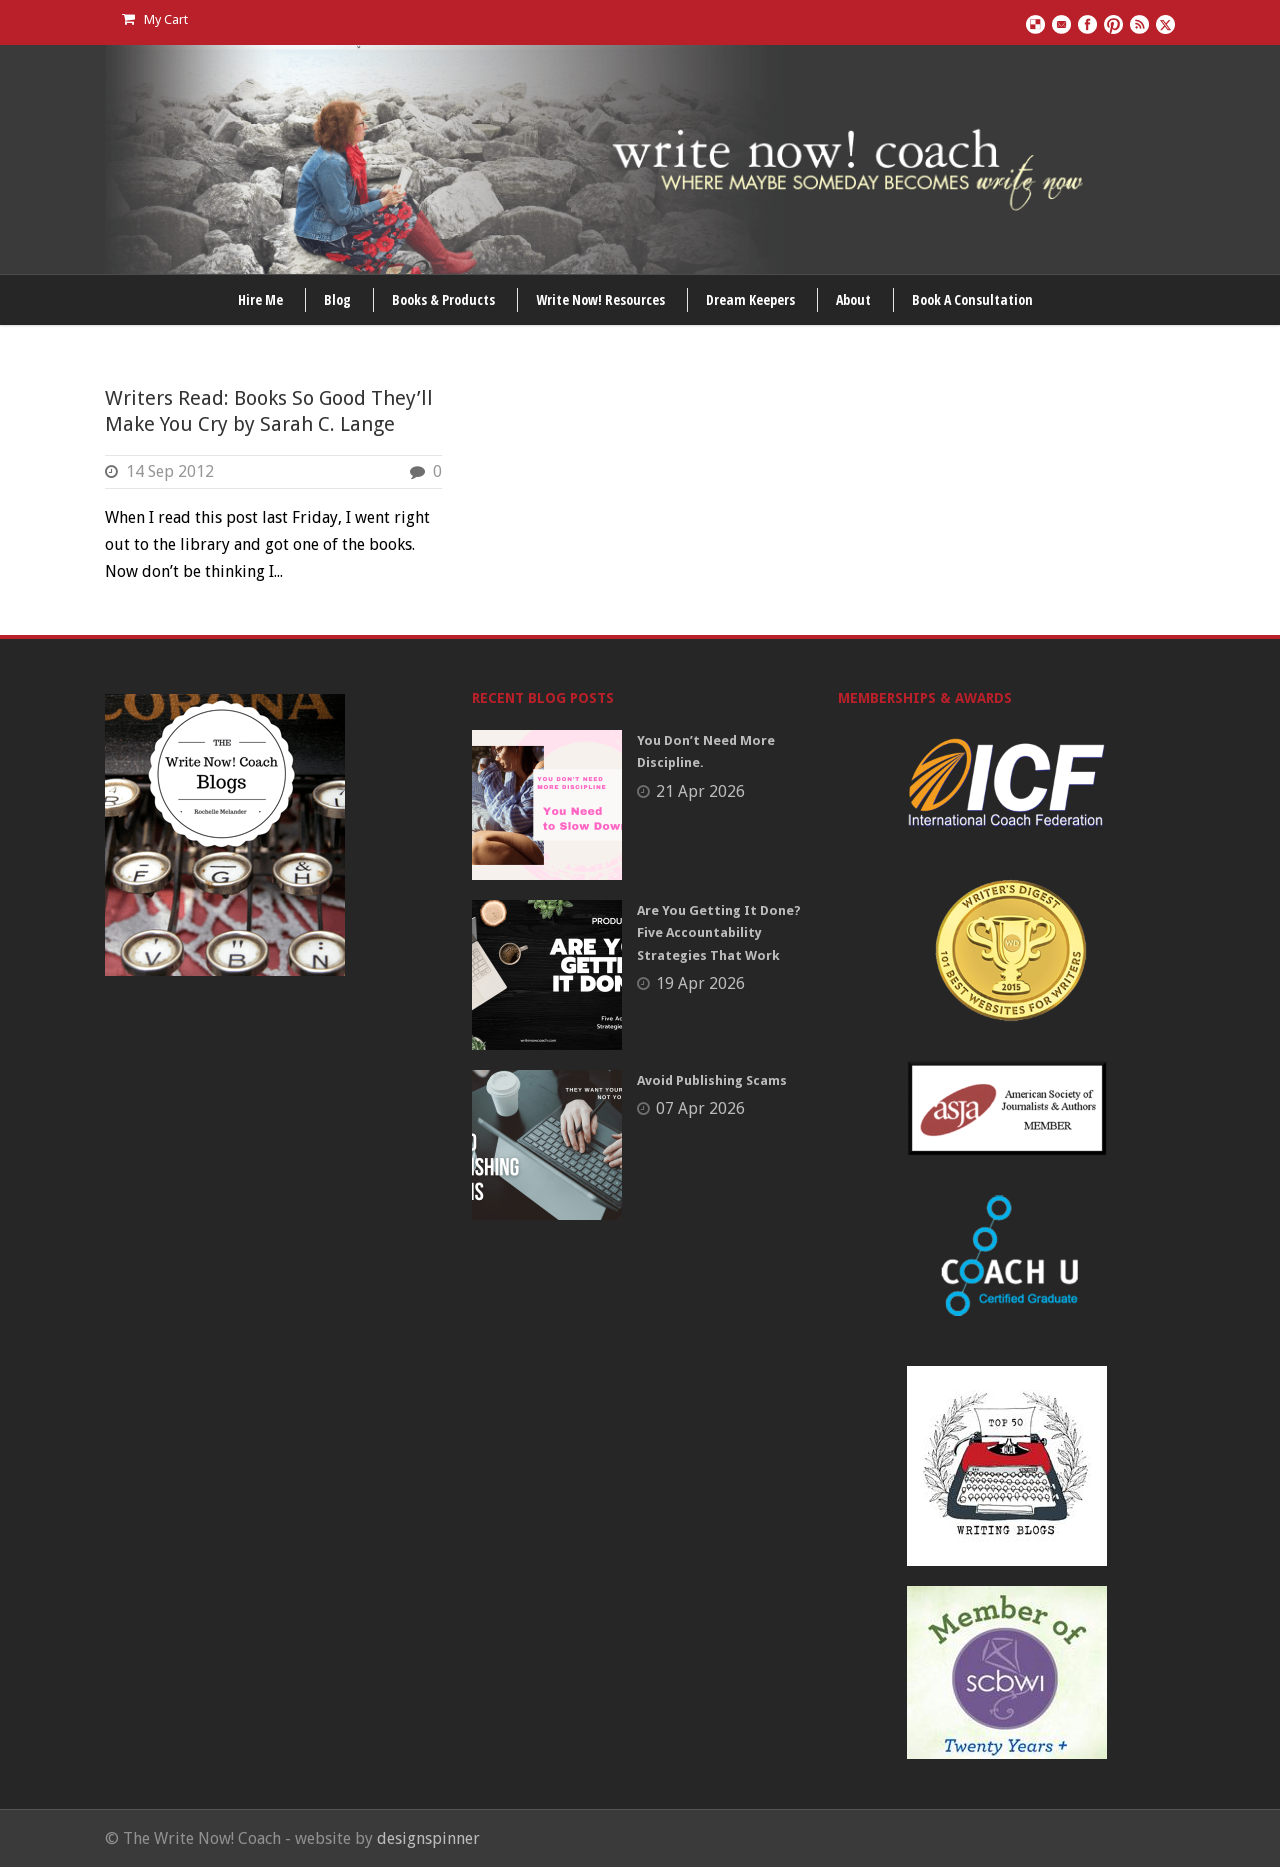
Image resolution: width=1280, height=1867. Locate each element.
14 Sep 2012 (170, 471)
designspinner (428, 1838)
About (853, 299)
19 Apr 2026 (700, 983)
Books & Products (443, 299)
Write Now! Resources (600, 299)
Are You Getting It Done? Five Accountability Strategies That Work (719, 932)
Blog (337, 299)
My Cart (155, 19)
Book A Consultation (972, 299)
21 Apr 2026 (700, 791)
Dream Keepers (750, 299)
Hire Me (260, 299)
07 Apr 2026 (700, 1108)
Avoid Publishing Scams (712, 1080)
